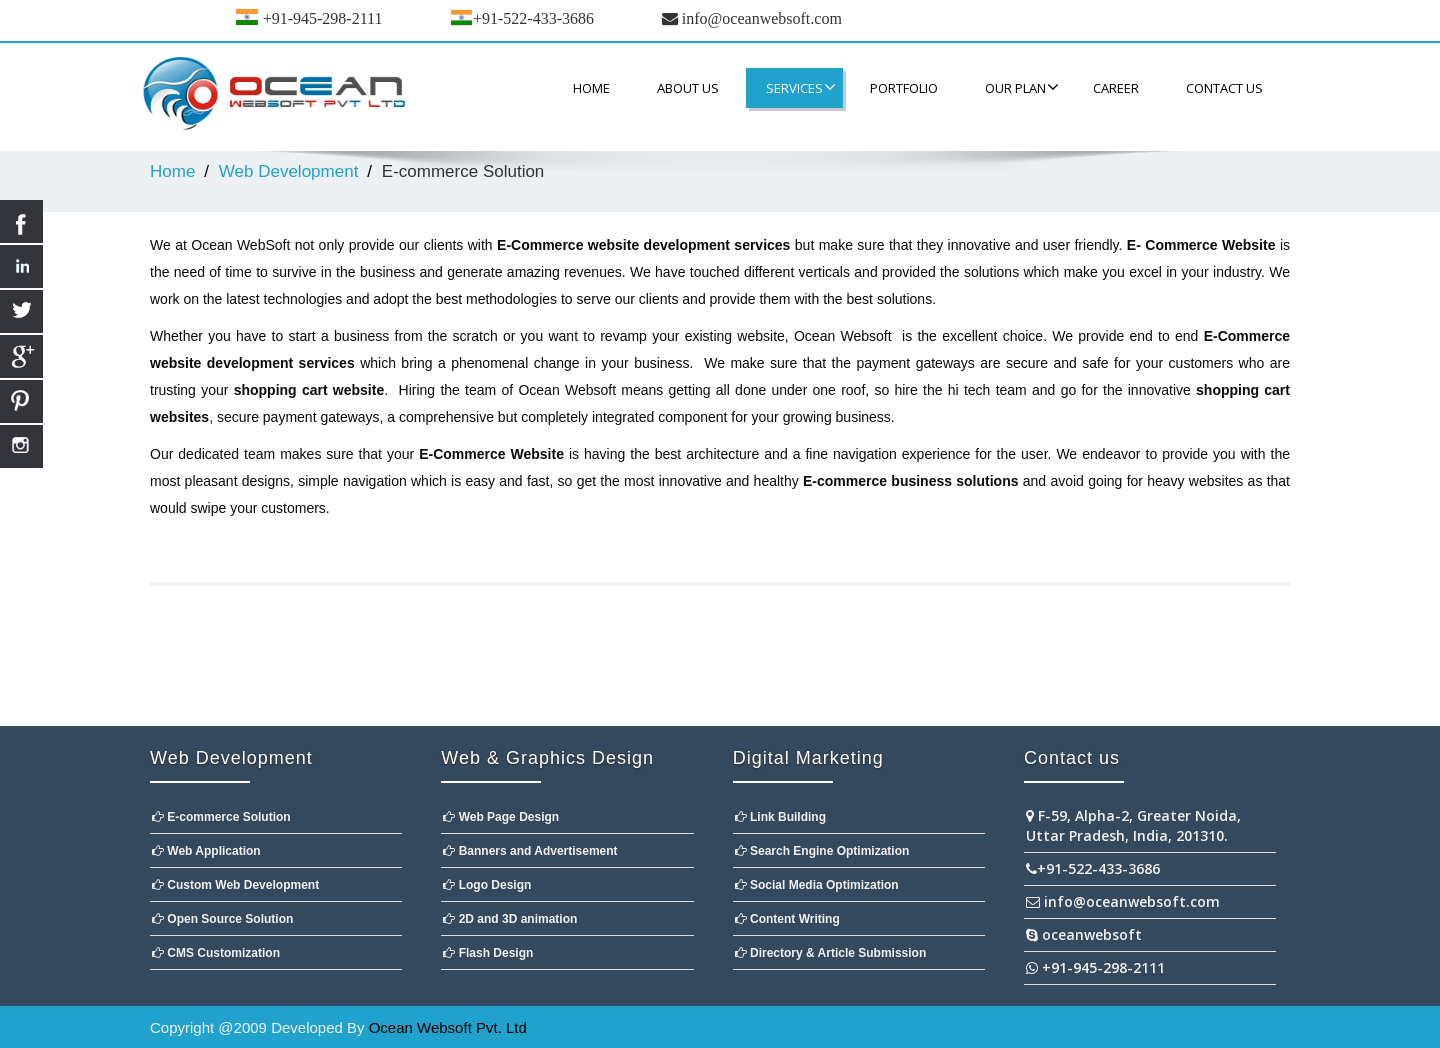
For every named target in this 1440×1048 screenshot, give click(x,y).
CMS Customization (216, 953)
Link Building (780, 817)
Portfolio (904, 88)
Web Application (206, 851)
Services (801, 87)
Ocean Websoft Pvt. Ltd (448, 1027)
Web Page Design (501, 817)
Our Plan (1022, 87)
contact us (1224, 88)
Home (591, 88)
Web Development (289, 171)
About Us (688, 88)
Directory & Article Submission (831, 953)
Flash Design (488, 953)
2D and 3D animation (510, 919)
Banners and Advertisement (530, 851)
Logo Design (487, 885)
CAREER (1116, 88)
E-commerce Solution (221, 817)
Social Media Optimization (817, 885)
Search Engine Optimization (822, 851)
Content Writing (787, 919)
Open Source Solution (222, 919)
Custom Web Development (235, 885)
